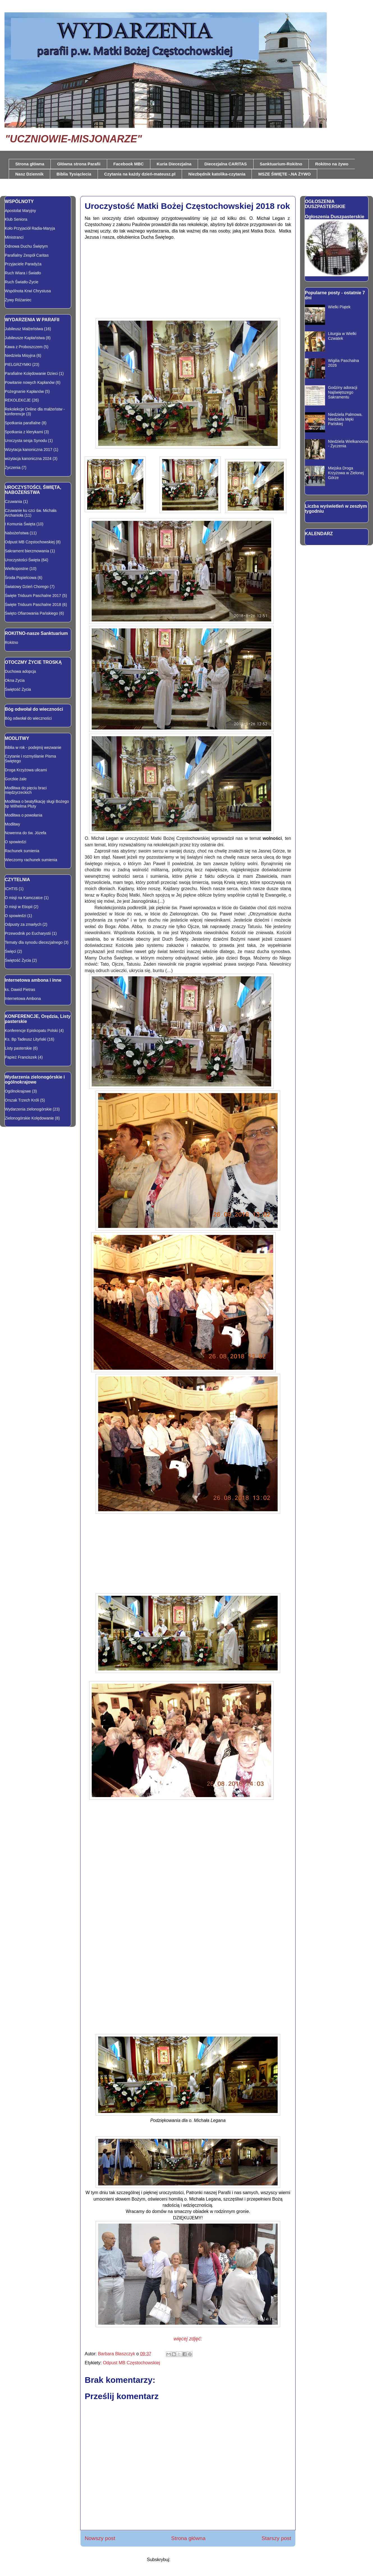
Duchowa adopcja (20, 671)
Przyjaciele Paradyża (23, 264)
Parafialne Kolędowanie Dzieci (31, 373)
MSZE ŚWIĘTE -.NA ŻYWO (284, 174)
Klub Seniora (16, 219)
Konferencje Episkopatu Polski (31, 1030)
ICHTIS (11, 888)
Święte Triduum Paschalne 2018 (33, 604)
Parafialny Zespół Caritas (27, 255)
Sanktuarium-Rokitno (281, 163)
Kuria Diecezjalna (173, 163)
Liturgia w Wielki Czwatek (342, 336)
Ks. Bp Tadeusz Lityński (25, 1039)
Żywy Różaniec (18, 300)
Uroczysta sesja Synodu (26, 440)
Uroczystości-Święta (22, 560)
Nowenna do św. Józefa (25, 833)
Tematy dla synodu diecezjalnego (34, 942)
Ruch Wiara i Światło (23, 273)
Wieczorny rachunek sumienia (31, 860)
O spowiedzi (15, 842)
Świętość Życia (18, 689)
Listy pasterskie (18, 1048)
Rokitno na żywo (331, 163)
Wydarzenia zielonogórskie (28, 1109)
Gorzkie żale (16, 779)
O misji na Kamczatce (24, 897)
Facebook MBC (128, 163)
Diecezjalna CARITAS (225, 163)
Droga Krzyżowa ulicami (26, 770)
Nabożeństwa (17, 533)
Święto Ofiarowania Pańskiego (31, 613)
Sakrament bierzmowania (27, 551)
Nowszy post (100, 2538)
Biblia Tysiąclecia (73, 174)
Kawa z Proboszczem (24, 347)
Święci (10, 951)
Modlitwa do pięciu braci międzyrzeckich (26, 790)
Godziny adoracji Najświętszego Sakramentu (342, 392)
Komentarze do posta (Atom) (200, 2559)
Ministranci (14, 237)
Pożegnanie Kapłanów (24, 391)
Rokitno (11, 642)
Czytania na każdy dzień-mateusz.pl (139, 174)
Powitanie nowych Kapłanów (29, 382)
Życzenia (12, 467)
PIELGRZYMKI (18, 364)
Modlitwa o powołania (23, 815)
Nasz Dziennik (29, 174)
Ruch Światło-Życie (21, 282)
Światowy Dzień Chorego (27, 586)
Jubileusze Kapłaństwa (25, 338)
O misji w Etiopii (19, 906)
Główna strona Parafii (78, 163)
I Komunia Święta (20, 524)
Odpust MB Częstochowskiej (131, 2362)
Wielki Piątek (339, 307)
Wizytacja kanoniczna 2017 (28, 449)
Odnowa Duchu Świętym (26, 246)
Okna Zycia (15, 680)
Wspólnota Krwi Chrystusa (28, 291)
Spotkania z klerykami (24, 432)
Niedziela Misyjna (20, 355)
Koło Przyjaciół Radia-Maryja (30, 228)
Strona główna (29, 163)
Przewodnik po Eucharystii (28, 933)
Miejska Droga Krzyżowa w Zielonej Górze (346, 473)
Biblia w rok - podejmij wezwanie (33, 747)
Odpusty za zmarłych (23, 924)
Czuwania (13, 501)
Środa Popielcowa (20, 577)
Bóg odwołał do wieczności (28, 718)
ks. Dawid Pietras (20, 989)
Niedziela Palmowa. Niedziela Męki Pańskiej (345, 419)
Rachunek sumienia (22, 851)
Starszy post (276, 2538)
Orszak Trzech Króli (22, 1100)
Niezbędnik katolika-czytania (216, 174)
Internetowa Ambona (23, 998)
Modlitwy (12, 824)
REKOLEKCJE (18, 400)
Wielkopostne (16, 568)
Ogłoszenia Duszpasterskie (334, 216)
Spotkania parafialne (23, 423)
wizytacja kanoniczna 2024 (28, 458)
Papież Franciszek (21, 1057)
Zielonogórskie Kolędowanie (29, 1118)
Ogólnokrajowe (18, 1091)
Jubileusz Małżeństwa (24, 329)
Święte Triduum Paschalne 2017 (33, 595)
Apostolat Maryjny (20, 210)
